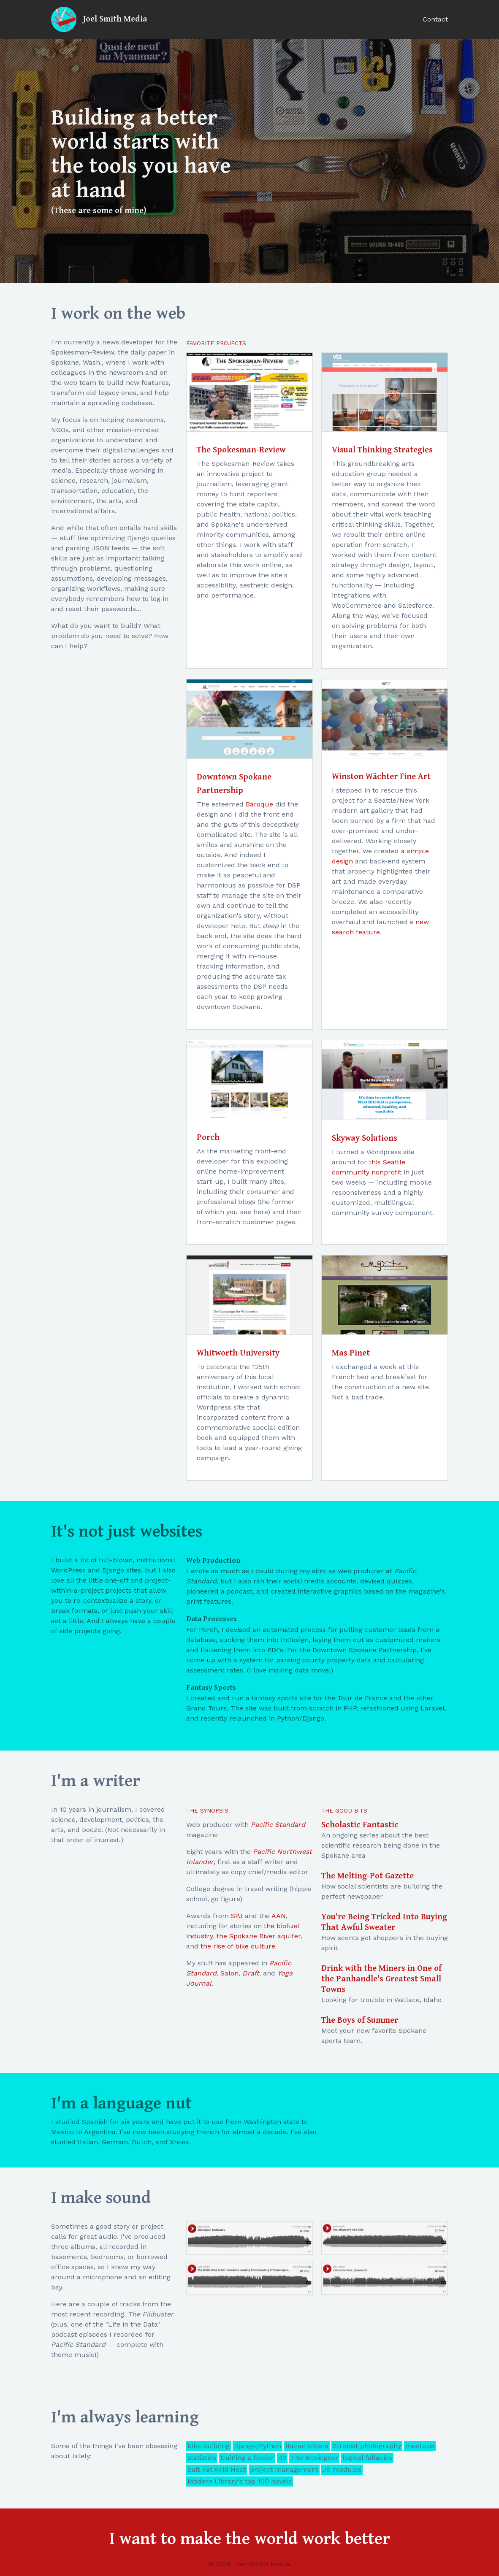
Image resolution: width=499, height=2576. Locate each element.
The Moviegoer (314, 2458)
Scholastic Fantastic (360, 1825)
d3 (282, 2458)
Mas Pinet (351, 1353)
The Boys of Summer (359, 2020)
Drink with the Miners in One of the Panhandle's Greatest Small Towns (381, 1979)
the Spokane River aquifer (259, 1936)
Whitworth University (238, 1353)
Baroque (259, 804)
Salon (229, 1973)
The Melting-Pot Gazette (367, 1876)
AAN (278, 1916)
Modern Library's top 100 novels (239, 2481)
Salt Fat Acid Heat (216, 2469)
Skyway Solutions (364, 1138)
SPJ (237, 1916)
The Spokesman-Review (241, 450)
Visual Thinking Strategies (382, 450)
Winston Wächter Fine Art (381, 777)
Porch (208, 1137)
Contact (435, 19)
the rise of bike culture (238, 1946)
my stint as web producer (342, 1571)
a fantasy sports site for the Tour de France (316, 1698)
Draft (250, 1973)
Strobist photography (367, 2446)
